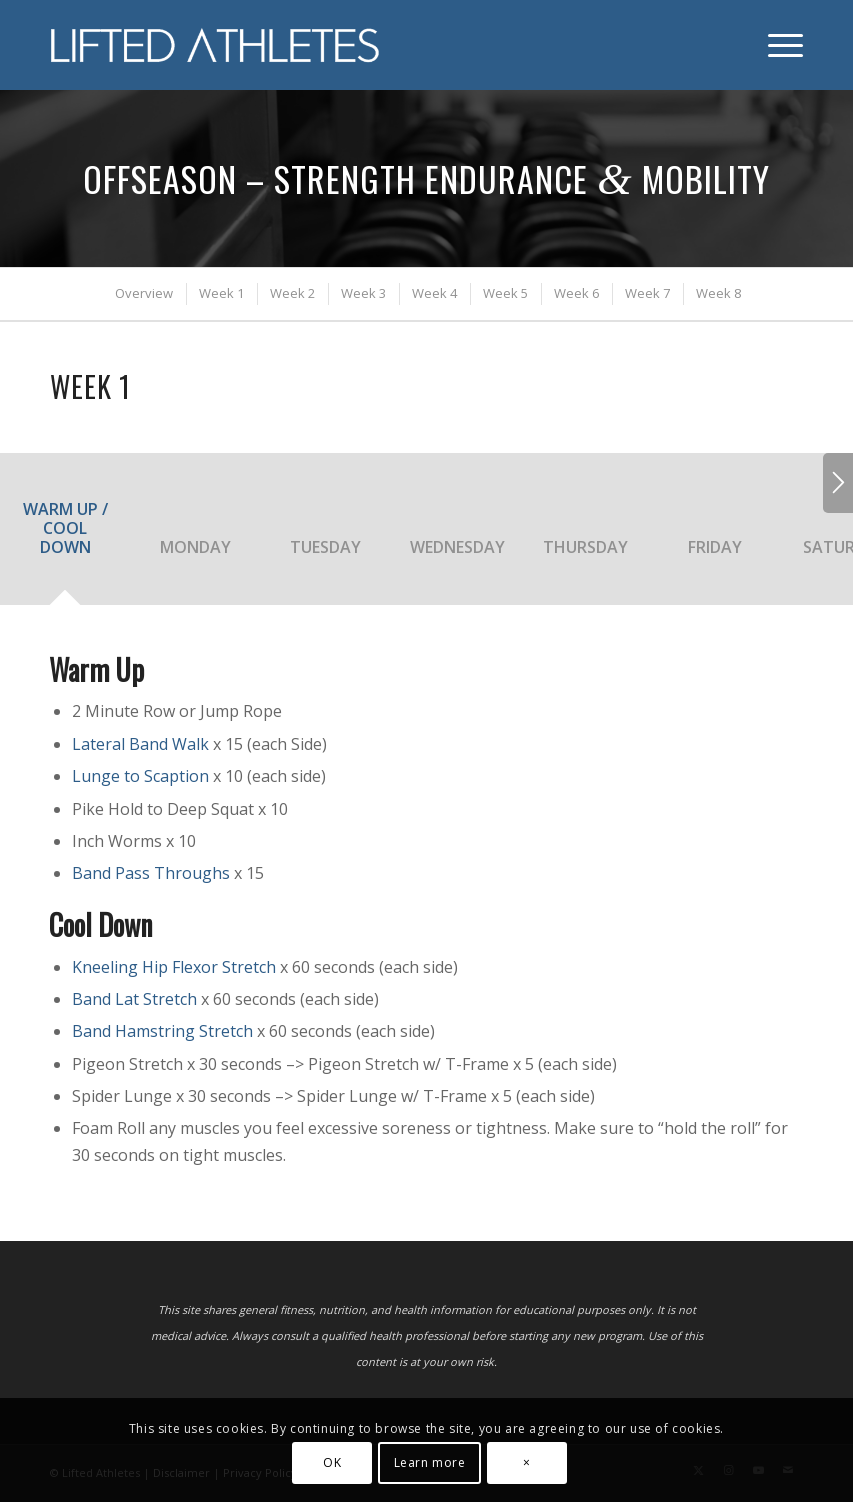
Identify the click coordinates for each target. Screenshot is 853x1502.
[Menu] (775, 45)
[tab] (65, 535)
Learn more (430, 1462)
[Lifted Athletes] (216, 45)
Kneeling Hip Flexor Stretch (174, 967)
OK (332, 1462)
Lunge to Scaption (140, 776)
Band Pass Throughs (151, 873)
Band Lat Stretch (134, 999)
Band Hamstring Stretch (162, 1031)
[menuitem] (775, 45)
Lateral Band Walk (140, 744)
